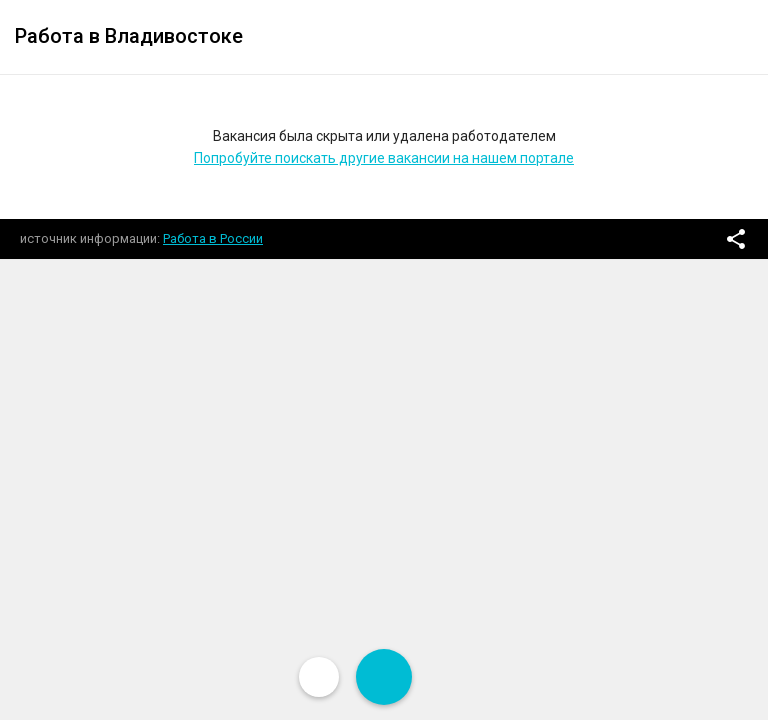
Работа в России (213, 238)
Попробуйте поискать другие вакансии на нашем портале (384, 158)
